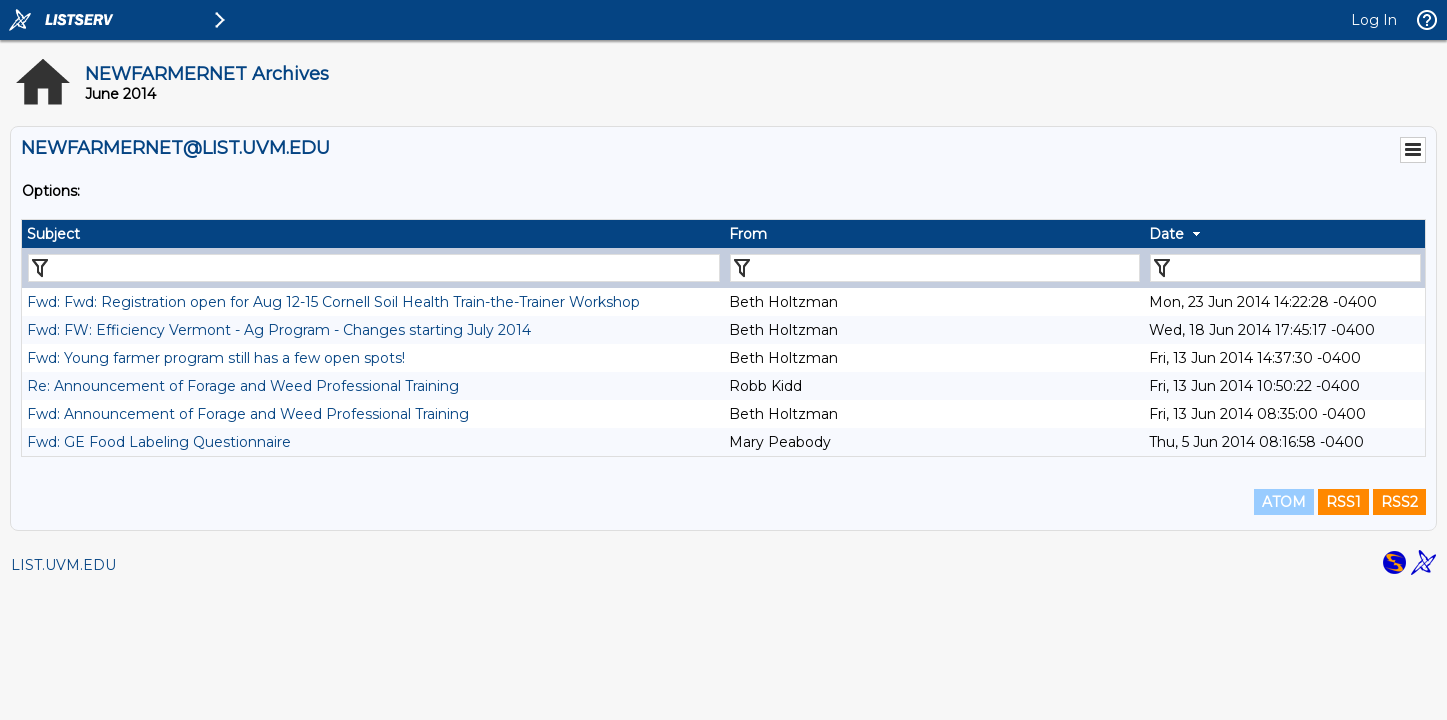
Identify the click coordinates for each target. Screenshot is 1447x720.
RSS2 (1399, 502)
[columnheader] (373, 234)
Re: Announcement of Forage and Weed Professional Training (243, 386)
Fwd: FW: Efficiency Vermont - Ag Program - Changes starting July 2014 (279, 330)
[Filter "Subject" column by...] (374, 268)
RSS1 (1343, 502)
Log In (1374, 20)
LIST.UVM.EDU (63, 565)
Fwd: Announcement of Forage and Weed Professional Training (248, 414)
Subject (53, 234)
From (748, 234)
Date (1166, 234)
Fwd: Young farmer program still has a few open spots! (216, 358)
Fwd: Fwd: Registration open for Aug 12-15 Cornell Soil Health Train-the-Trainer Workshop (333, 302)
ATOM (1284, 502)
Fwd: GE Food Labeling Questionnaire (159, 442)
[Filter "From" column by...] (935, 268)
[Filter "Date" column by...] (1285, 268)
